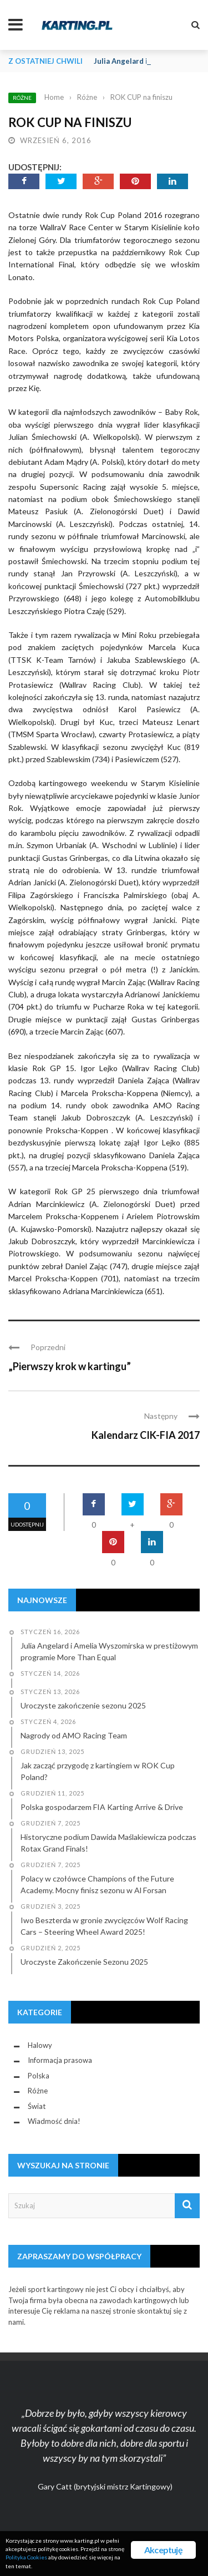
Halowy (40, 2045)
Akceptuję (163, 2549)
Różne (22, 97)
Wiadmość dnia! (54, 2121)
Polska (38, 2075)
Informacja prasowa (60, 2060)
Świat (36, 2106)
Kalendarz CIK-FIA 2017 (146, 1435)
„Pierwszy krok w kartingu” (69, 1366)
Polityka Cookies (26, 2557)
